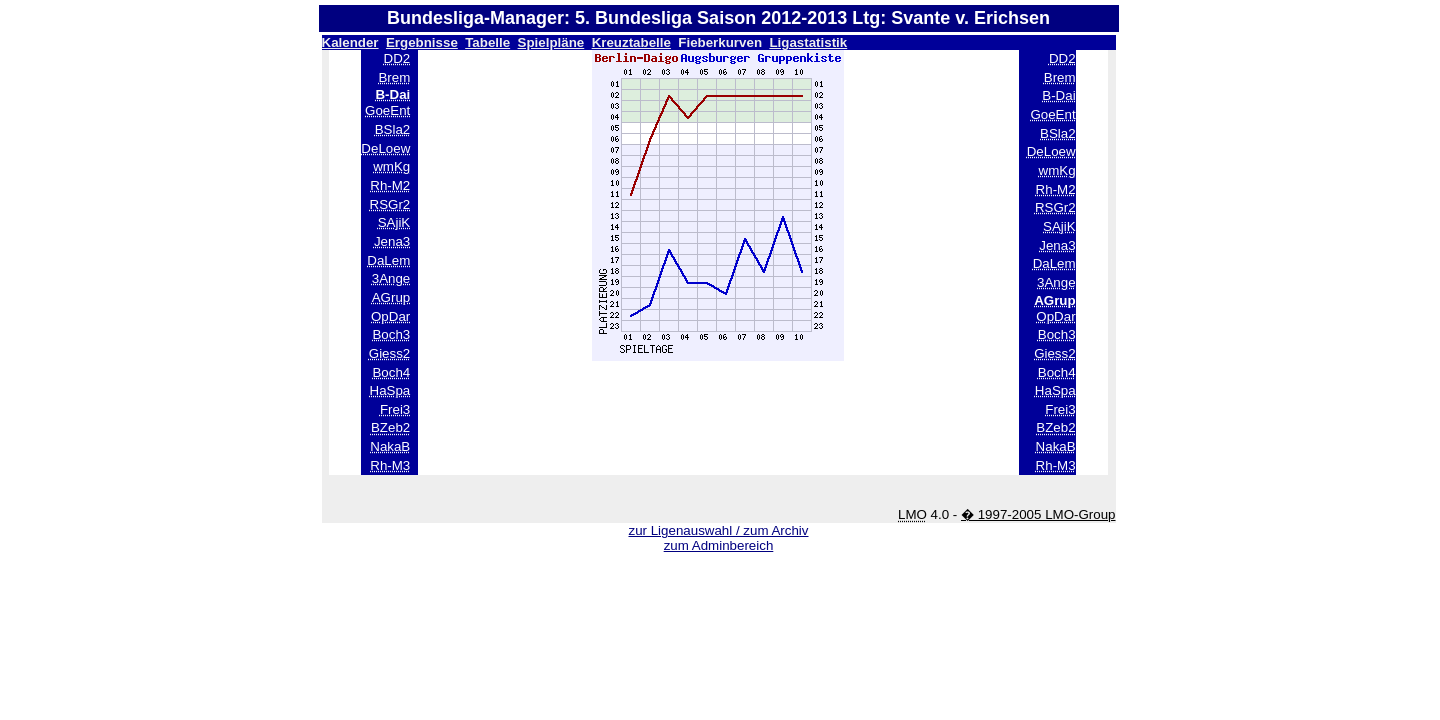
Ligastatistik (808, 42)
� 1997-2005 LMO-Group (1038, 514)
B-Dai (1058, 95)
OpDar (390, 316)
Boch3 (391, 334)
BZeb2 (390, 427)
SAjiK (394, 222)
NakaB (390, 446)
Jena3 (392, 241)
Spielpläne (551, 42)
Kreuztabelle (631, 42)
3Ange (391, 278)
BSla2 (393, 129)
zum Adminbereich (719, 545)
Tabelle (487, 42)
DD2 (397, 58)
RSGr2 (390, 204)
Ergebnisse (422, 42)
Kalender (350, 42)
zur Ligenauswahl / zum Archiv (718, 530)
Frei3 (395, 409)
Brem (394, 77)
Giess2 (389, 353)
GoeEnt (387, 110)
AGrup (391, 297)
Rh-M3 (390, 465)
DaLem (388, 260)
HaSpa (390, 390)
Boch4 (391, 372)
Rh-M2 (390, 185)
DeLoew (385, 148)
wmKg (391, 166)
